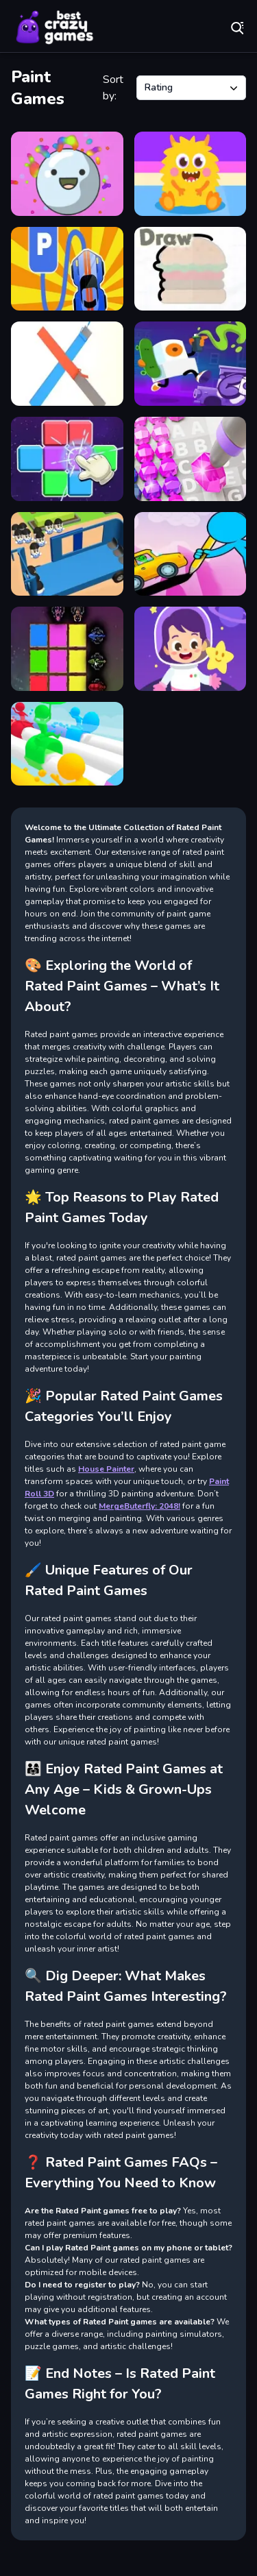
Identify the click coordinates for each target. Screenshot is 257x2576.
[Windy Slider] (67, 744)
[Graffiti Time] (190, 363)
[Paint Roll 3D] (67, 363)
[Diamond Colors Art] (190, 459)
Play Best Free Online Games (55, 27)
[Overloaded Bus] (67, 554)
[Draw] (190, 269)
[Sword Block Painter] (67, 649)
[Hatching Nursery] (190, 174)
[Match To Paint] (67, 459)
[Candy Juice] (67, 174)
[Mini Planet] (190, 649)
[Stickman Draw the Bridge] (190, 554)
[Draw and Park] (67, 269)
